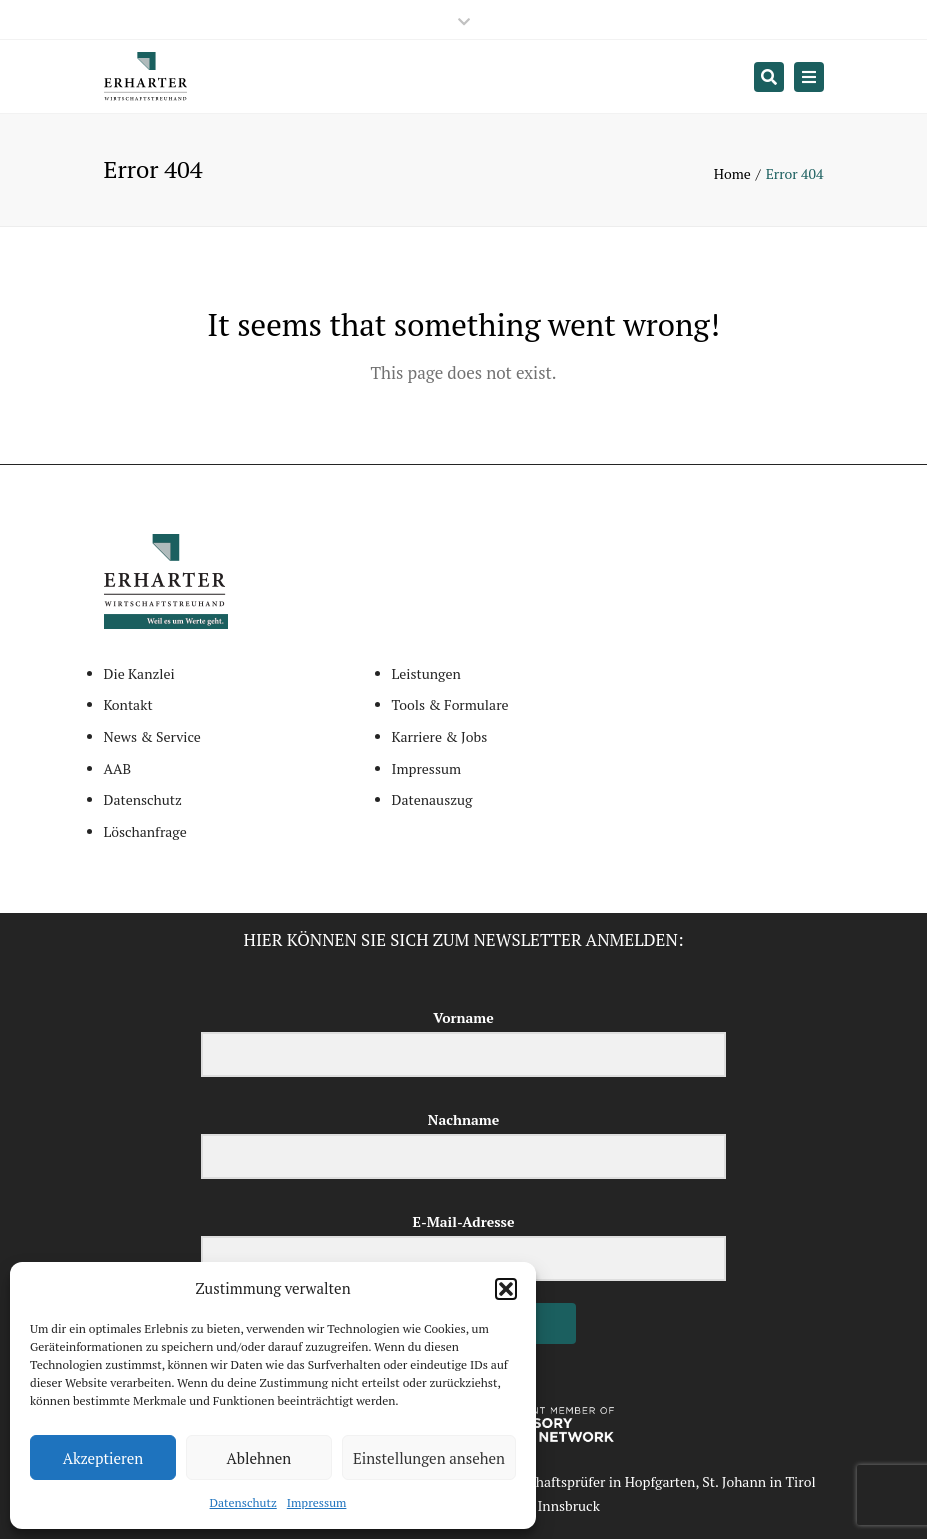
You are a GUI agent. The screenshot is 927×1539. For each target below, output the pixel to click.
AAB (118, 768)
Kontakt (128, 704)
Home (732, 173)
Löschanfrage (145, 831)
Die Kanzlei (139, 673)
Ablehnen (259, 1458)
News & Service (152, 736)
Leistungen (426, 673)
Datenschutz (243, 1502)
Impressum (317, 1502)
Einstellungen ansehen (429, 1458)
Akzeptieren (103, 1458)
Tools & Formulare (450, 704)
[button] (506, 1289)
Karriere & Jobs (440, 736)
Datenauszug (432, 799)
